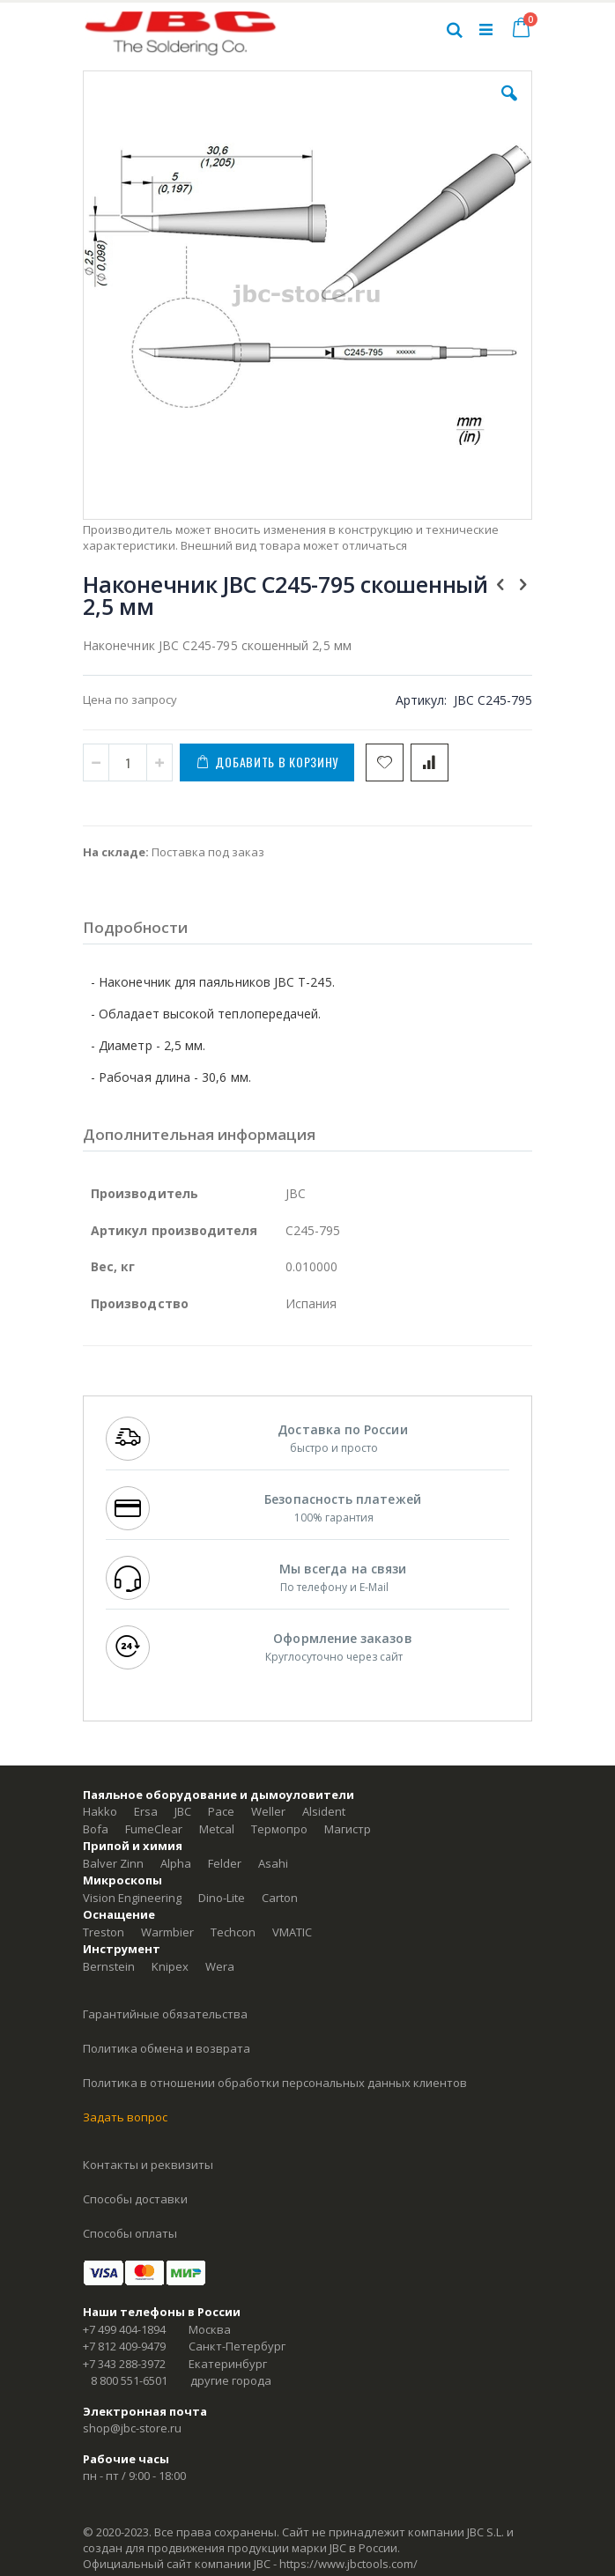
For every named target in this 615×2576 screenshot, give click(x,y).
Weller (268, 1811)
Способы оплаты (130, 2233)
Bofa (95, 1829)
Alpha (175, 1863)
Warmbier (167, 1932)
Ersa (146, 1811)
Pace (221, 1811)
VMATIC (292, 1932)
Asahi (273, 1863)
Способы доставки (135, 2199)
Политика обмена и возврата (166, 2048)
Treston (103, 1932)
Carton (280, 1898)
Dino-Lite (221, 1898)
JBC (182, 1811)
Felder (224, 1863)
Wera (219, 1966)
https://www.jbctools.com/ (348, 2564)
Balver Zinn (113, 1863)
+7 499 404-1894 (124, 2329)
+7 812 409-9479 (124, 2346)
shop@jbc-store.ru (132, 2428)
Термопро (279, 1829)
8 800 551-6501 (129, 2380)
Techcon (233, 1932)
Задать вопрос (125, 2117)
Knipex (170, 1966)
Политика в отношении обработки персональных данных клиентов (275, 2083)
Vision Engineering (132, 1898)
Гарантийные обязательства (165, 2014)
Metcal (216, 1829)
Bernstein (109, 1966)
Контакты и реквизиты (148, 2165)
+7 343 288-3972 (124, 2364)
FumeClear (153, 1829)
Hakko (100, 1811)
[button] (509, 106)
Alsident (323, 1811)
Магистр (347, 1829)
